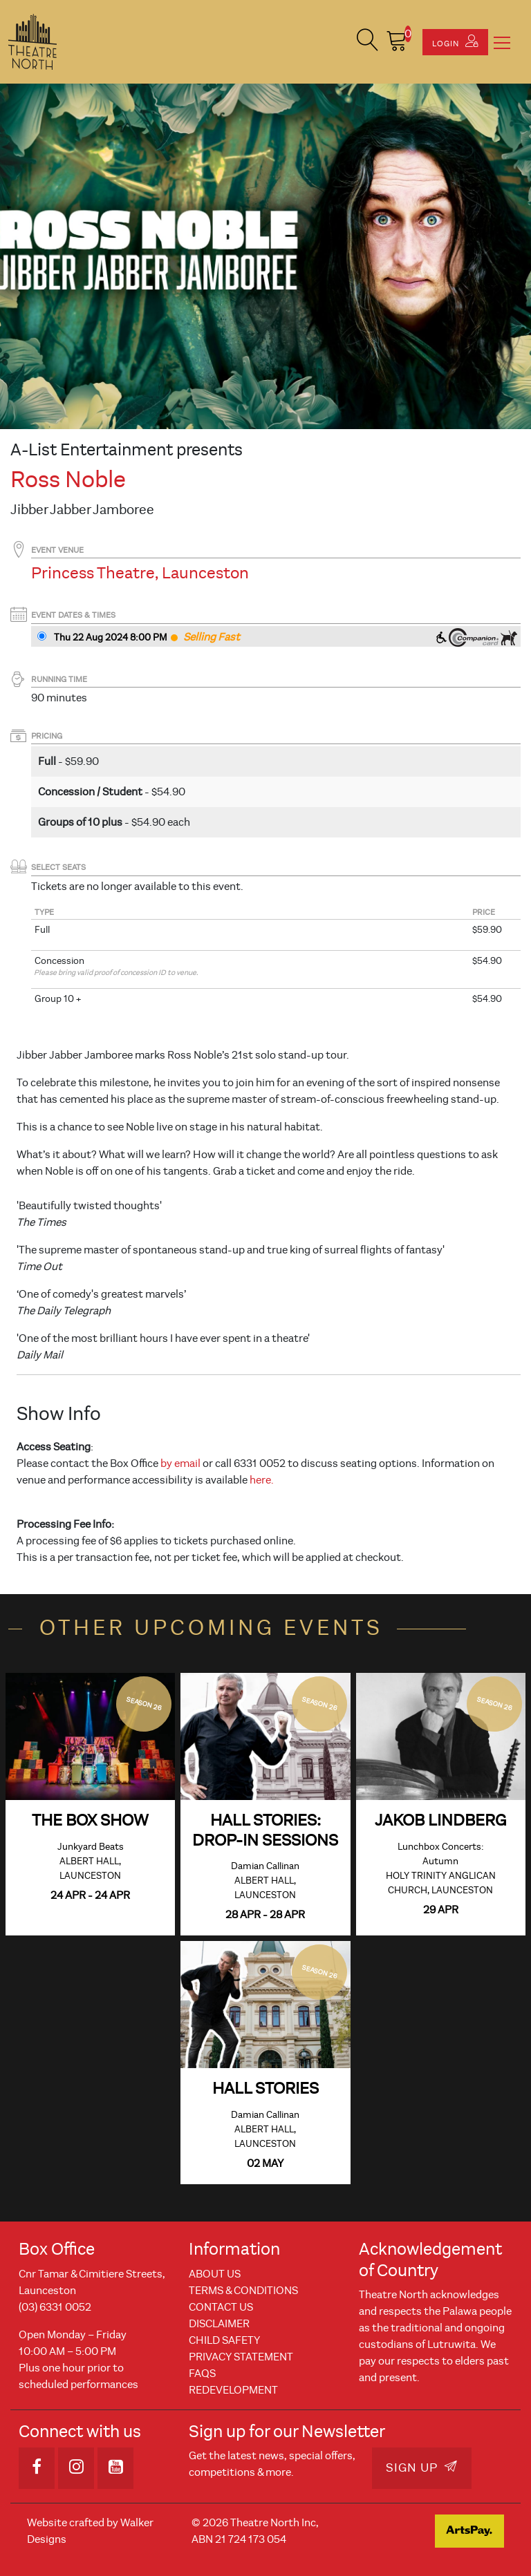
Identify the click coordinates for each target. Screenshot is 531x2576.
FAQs (202, 2373)
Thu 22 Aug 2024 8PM (110, 637)
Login (455, 41)
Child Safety (224, 2340)
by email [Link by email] (180, 1463)
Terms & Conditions (243, 2290)
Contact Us (221, 2307)
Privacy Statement (241, 2357)
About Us (215, 2274)
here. (262, 1480)
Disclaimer (219, 2324)
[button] (367, 42)
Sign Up (422, 2467)
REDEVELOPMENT (233, 2390)
